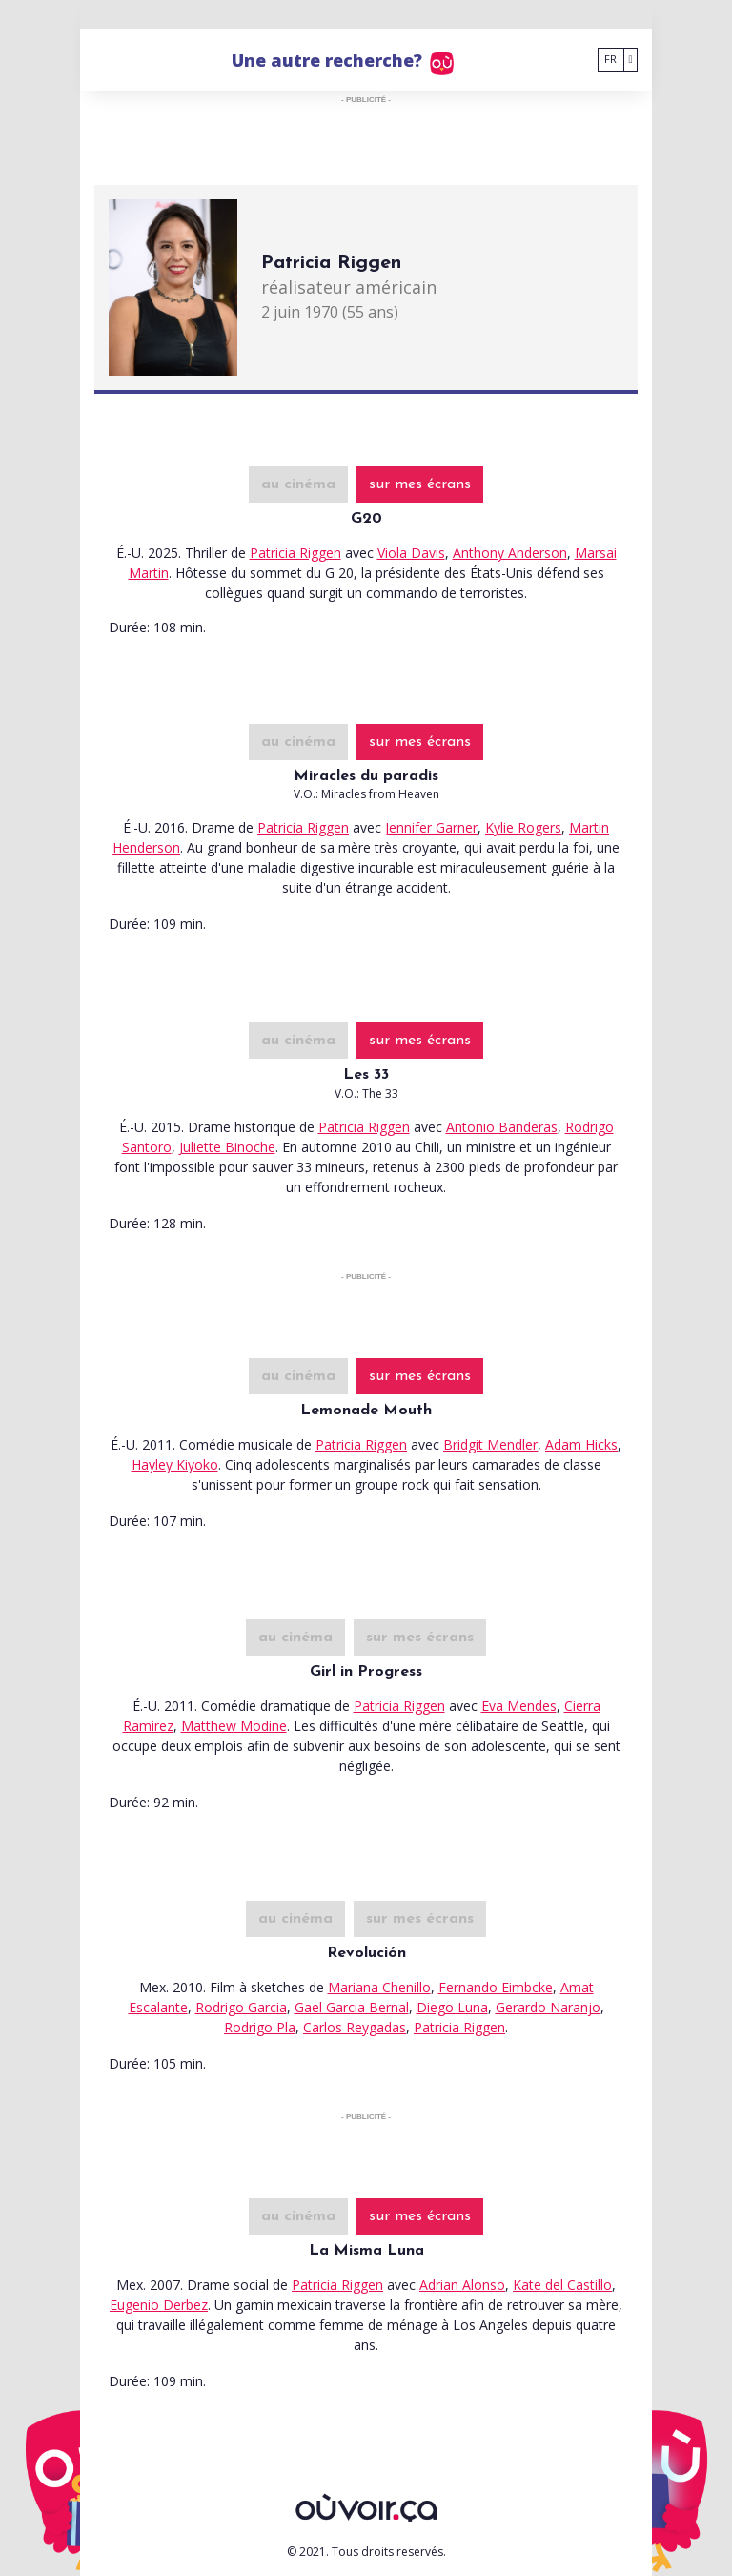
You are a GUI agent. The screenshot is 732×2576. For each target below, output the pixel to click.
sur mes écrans (420, 484)
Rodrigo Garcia (241, 2007)
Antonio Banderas (502, 1127)
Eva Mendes (519, 1706)
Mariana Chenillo (379, 1987)
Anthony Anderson (510, 553)
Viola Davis (411, 553)
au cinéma (298, 484)
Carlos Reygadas (354, 2027)
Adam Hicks (581, 1444)
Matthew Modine (234, 1726)
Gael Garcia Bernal (352, 2007)
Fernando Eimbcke (495, 1987)
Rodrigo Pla (259, 2027)
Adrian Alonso (462, 2285)
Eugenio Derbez (159, 2305)
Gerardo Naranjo (548, 2007)
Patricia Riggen (295, 553)
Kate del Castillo (562, 2285)
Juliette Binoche (227, 1147)
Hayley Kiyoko (175, 1464)
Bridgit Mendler (490, 1444)
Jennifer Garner (431, 827)
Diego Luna (452, 2007)
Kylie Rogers (523, 827)
